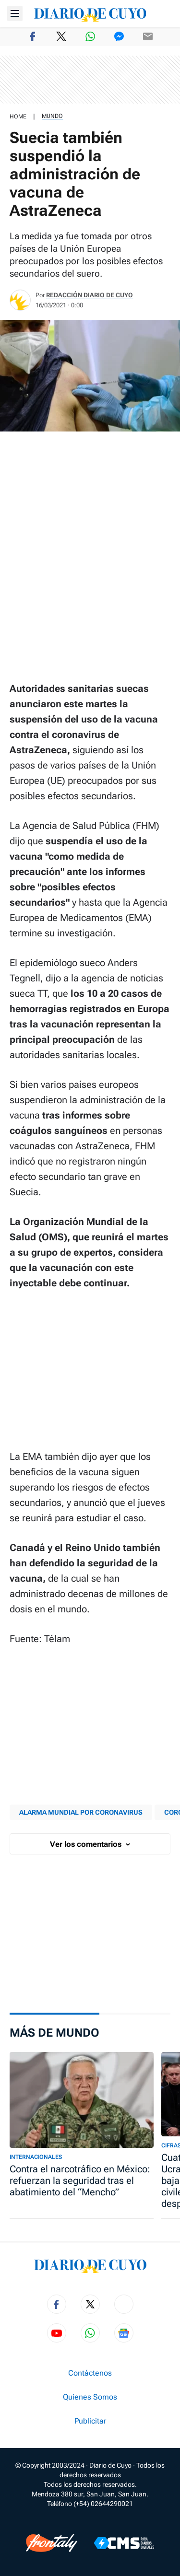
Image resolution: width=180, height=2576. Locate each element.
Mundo (52, 116)
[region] (90, 80)
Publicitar (90, 2421)
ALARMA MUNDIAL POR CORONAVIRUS (81, 1812)
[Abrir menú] (15, 13)
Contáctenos (90, 2373)
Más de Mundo (54, 2033)
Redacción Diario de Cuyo (89, 295)
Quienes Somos (90, 2397)
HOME (18, 116)
